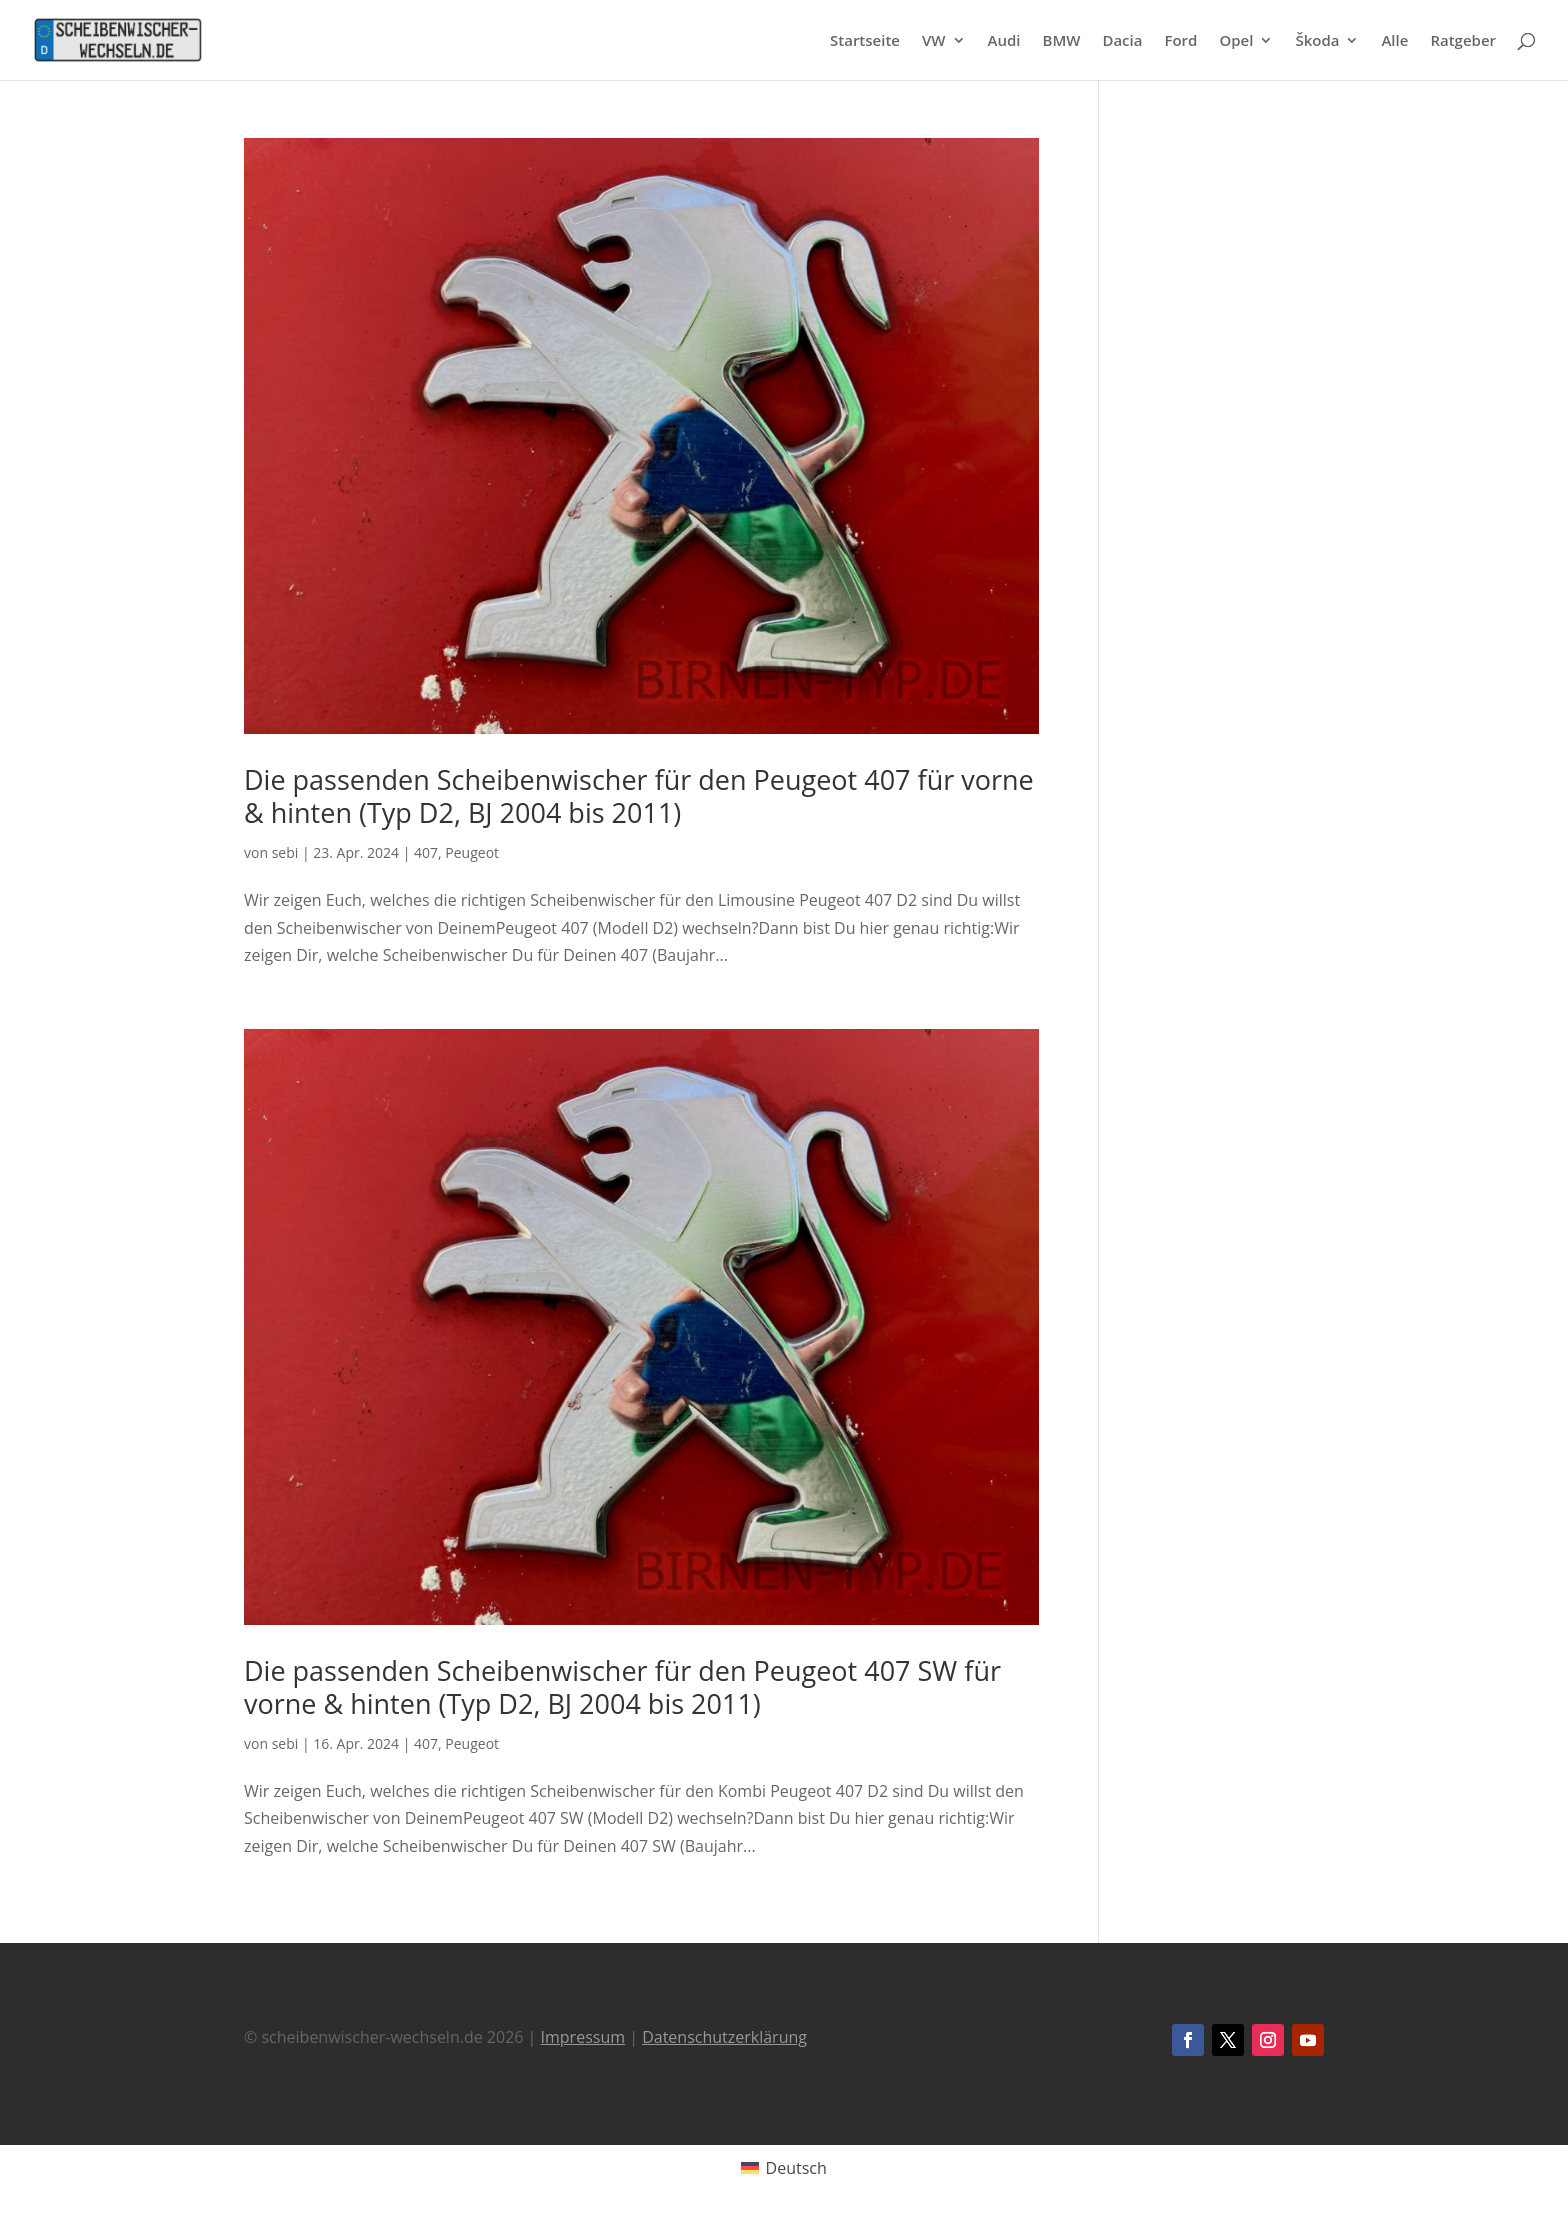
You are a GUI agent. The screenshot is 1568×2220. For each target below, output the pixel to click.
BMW (1062, 41)
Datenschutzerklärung (724, 2037)
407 (426, 852)
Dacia (1122, 41)
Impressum (583, 2037)
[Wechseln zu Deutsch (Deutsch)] (784, 2167)
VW (934, 41)
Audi (1004, 41)
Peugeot (472, 852)
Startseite (865, 41)
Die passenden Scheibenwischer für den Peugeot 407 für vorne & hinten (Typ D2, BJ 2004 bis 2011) (639, 795)
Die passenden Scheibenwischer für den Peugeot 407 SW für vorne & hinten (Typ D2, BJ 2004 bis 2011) (622, 1686)
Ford (1180, 41)
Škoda (1317, 41)
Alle (1394, 41)
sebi (285, 852)
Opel (1236, 41)
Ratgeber (1463, 41)
